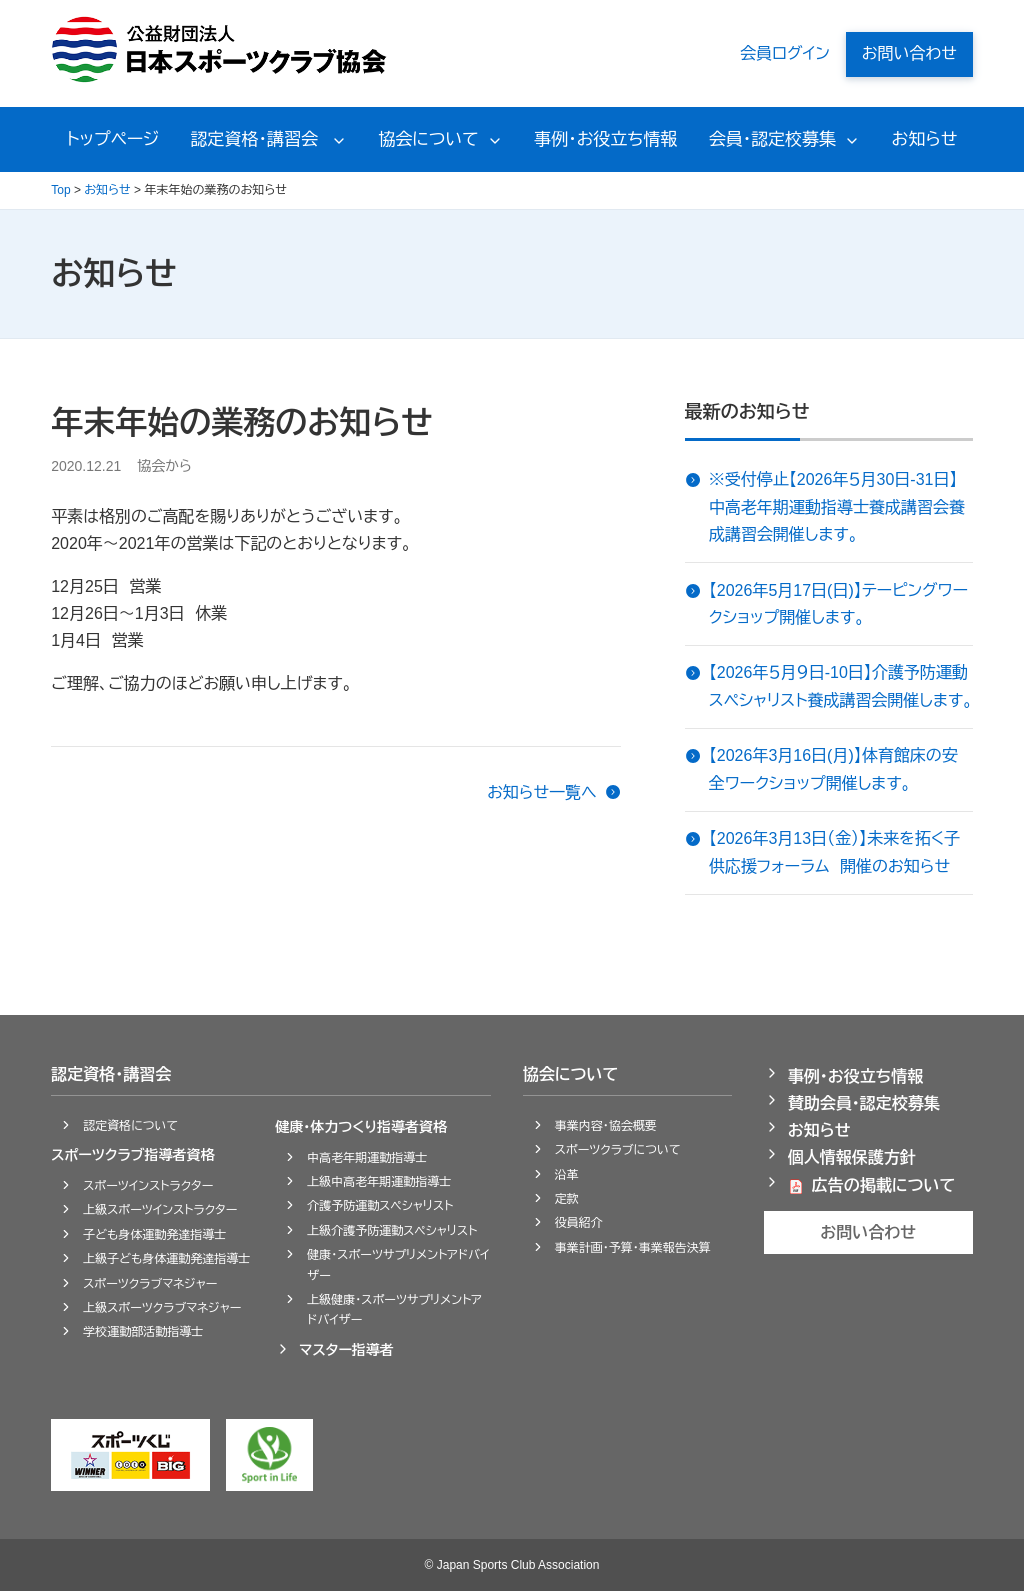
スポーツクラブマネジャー (150, 1284)
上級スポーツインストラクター (160, 1210)
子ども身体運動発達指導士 (154, 1235)
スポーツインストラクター (148, 1186)
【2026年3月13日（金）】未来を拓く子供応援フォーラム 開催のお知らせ (835, 852)
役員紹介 (579, 1223)
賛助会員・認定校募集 (864, 1103)
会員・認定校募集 (773, 139)
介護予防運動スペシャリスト (380, 1206)
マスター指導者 (346, 1350)
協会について (428, 139)
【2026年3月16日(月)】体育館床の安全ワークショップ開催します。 (833, 769)
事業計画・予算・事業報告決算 (633, 1248)
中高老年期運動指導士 (367, 1158)
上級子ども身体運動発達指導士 (166, 1259)
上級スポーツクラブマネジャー (162, 1308)
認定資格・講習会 (257, 139)
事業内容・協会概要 (606, 1126)
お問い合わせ (909, 53)
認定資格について (130, 1126)
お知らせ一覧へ (542, 792)
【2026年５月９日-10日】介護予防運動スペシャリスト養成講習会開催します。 (841, 686)
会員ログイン (785, 53)
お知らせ (925, 139)
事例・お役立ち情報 (605, 139)
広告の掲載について (884, 1185)
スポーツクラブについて (618, 1150)
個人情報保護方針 (852, 1157)
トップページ (113, 139)
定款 (567, 1199)
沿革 (567, 1175)
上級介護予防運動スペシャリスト (392, 1231)
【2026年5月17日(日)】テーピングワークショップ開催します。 (838, 604)
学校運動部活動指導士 (143, 1332)
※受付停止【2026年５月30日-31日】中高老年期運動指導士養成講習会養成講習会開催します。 (837, 506)
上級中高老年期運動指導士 (379, 1182)
